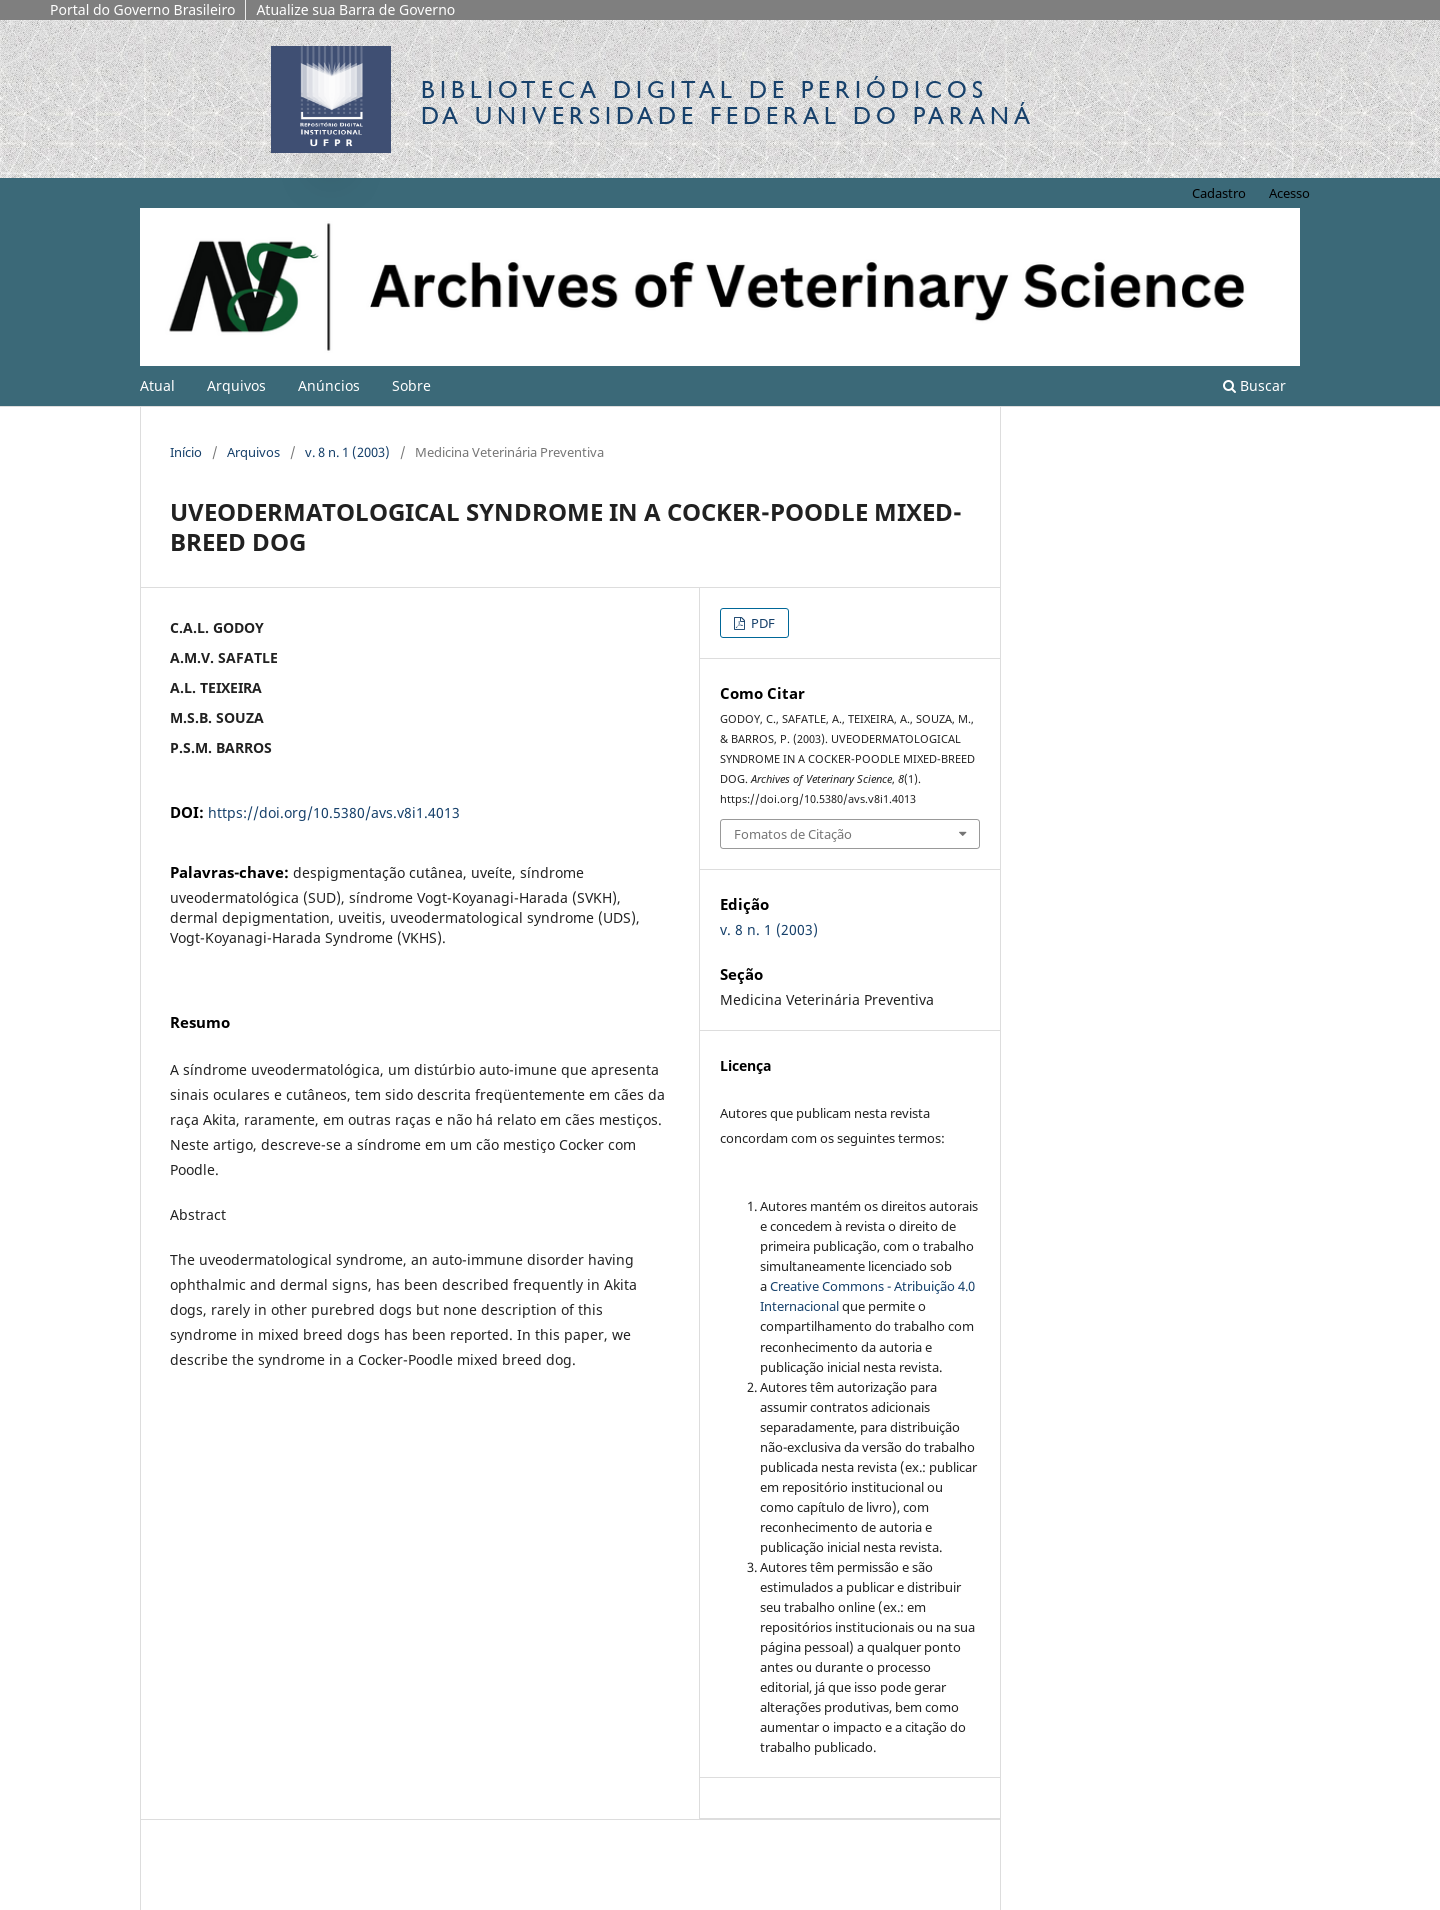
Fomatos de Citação (793, 834)
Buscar (1254, 385)
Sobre (411, 385)
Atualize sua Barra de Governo (355, 9)
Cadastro (1219, 193)
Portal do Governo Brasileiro (142, 9)
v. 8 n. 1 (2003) (347, 452)
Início (186, 452)
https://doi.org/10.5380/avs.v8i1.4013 (334, 812)
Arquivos (236, 385)
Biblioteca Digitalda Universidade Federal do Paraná (728, 102)
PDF (761, 623)
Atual (157, 385)
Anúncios (329, 385)
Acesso (1289, 193)
